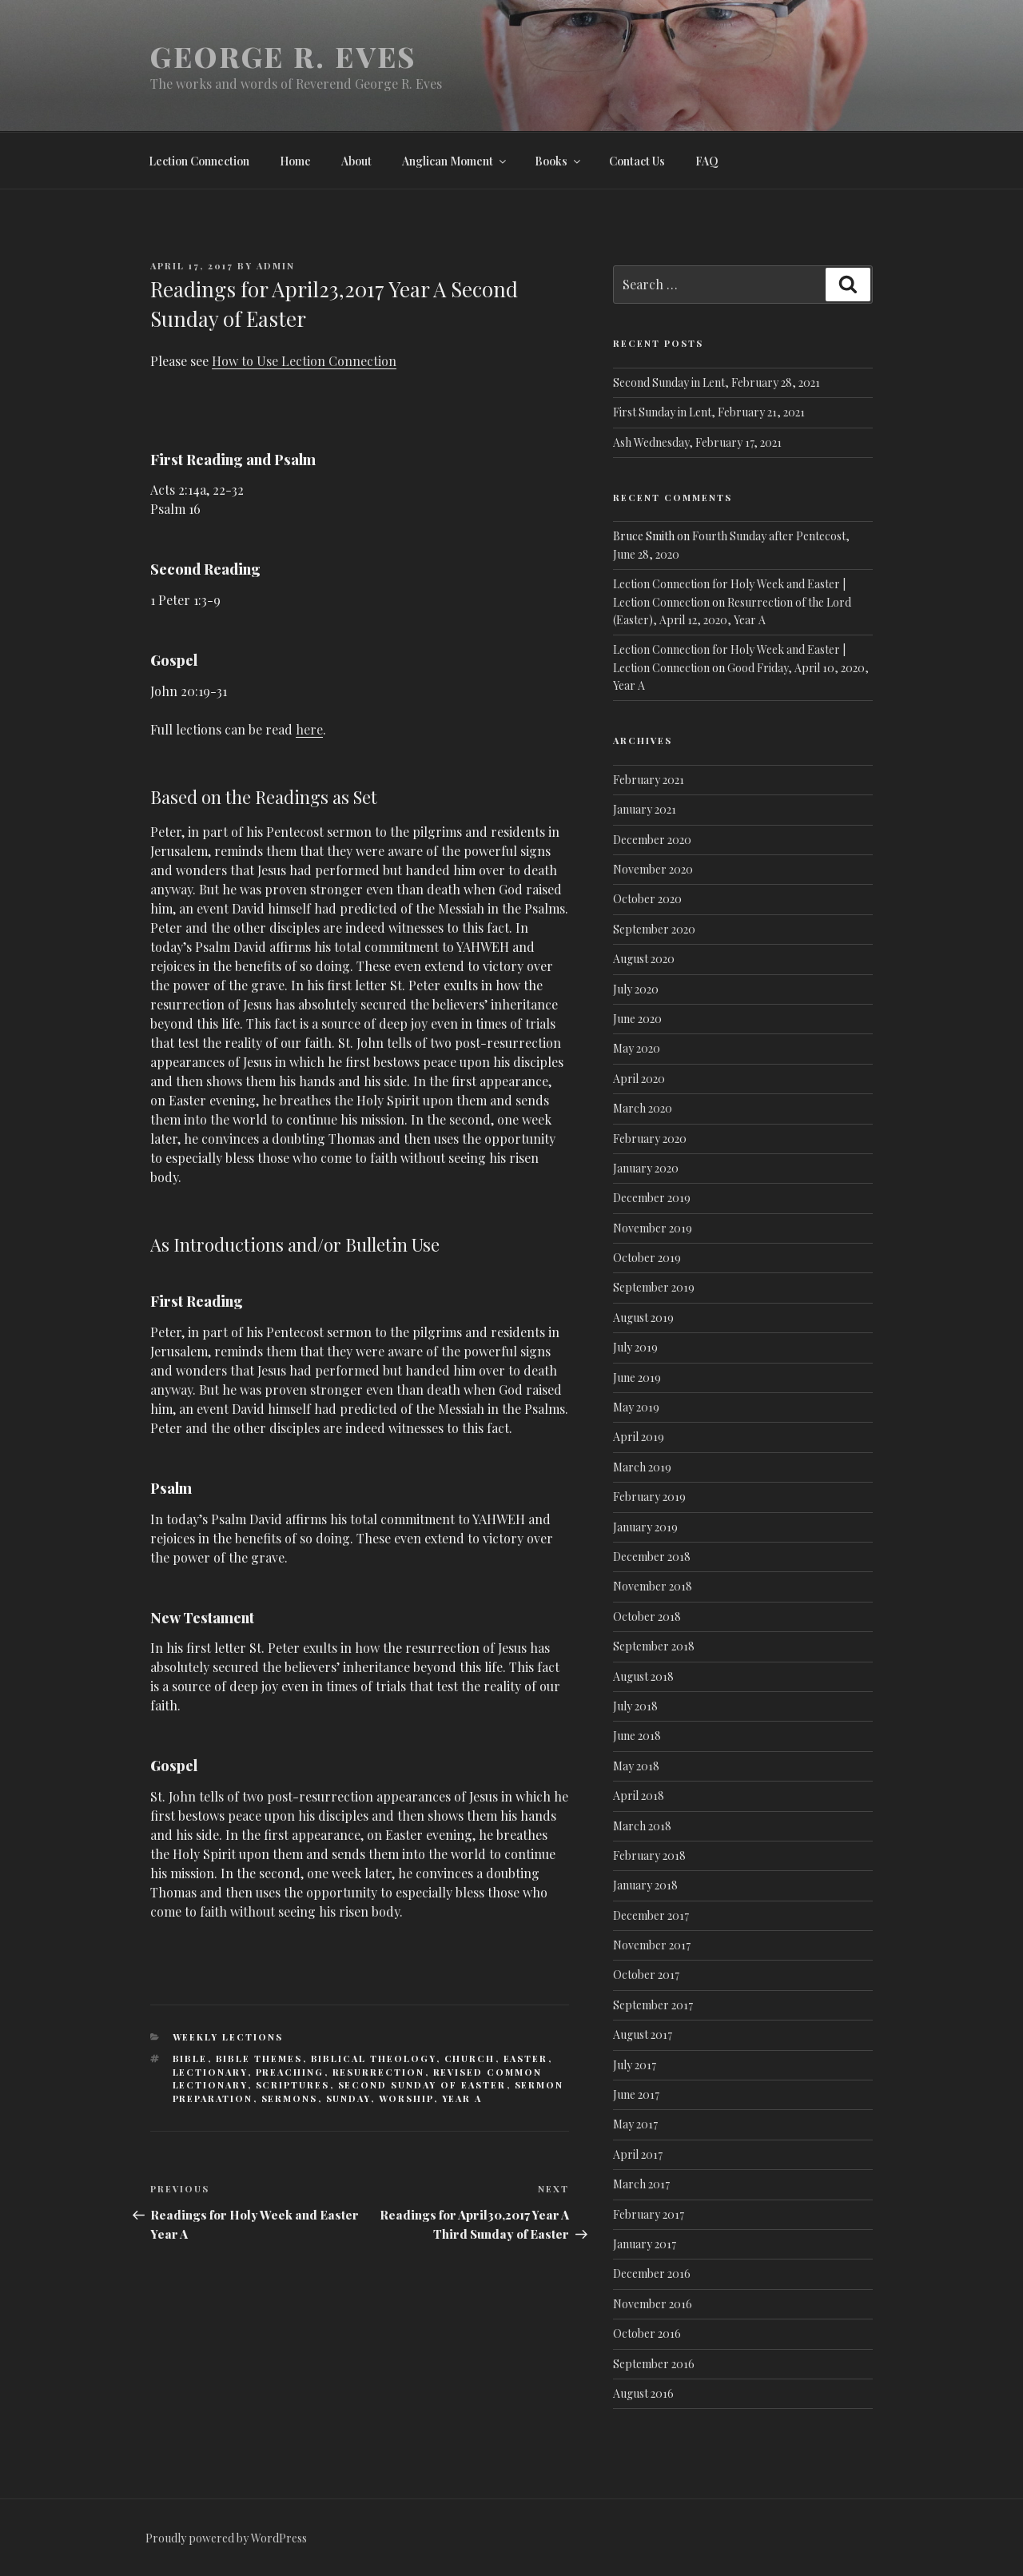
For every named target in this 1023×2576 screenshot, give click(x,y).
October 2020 (647, 898)
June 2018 (637, 1735)
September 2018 (654, 1646)
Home (295, 161)
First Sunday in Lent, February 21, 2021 (709, 412)
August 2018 (643, 1676)
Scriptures (293, 2085)
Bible (190, 2058)
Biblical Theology (373, 2058)
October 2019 (647, 1257)
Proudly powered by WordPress (226, 2538)
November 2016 (652, 2303)
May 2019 (636, 1407)
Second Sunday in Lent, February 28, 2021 (716, 382)
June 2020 (637, 1018)
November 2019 (652, 1228)
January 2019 (645, 1527)
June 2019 (637, 1377)
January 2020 (646, 1168)
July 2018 (635, 1706)
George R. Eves (283, 56)
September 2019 (654, 1287)
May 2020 (636, 1048)
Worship (406, 2098)
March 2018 (642, 1825)
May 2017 (635, 2124)
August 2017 (642, 2034)
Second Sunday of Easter (422, 2085)
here (309, 729)
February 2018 (649, 1855)
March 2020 (642, 1108)
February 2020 (650, 1138)
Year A (462, 2098)
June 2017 (636, 2094)
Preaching (290, 2072)
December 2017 (651, 1915)
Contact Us (637, 161)
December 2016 (652, 2273)
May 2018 (636, 1766)
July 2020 (636, 989)
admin (276, 266)
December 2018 (652, 1556)
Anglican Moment (455, 161)
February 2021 (648, 779)
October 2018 (647, 1616)
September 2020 (654, 929)
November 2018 (652, 1586)
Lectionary (210, 2072)
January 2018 (645, 1885)
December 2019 (652, 1197)
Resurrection (378, 2072)
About (356, 161)
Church (470, 2058)
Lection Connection (199, 161)
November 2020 (653, 869)
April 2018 (638, 1795)
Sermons (289, 2098)
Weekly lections (228, 2037)
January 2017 (644, 2244)
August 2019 (643, 1317)
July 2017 (634, 2064)
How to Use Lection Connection (304, 360)
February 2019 (649, 1496)
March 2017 (641, 2184)
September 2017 (653, 2005)
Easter (526, 2058)
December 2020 (652, 839)
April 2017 (638, 2154)
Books (559, 161)
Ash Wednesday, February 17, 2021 (697, 442)
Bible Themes (259, 2058)
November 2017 (652, 1945)
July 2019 (635, 1347)
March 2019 (642, 1467)
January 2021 (644, 809)
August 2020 (644, 958)
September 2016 (654, 2363)
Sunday (348, 2098)
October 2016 (647, 2333)
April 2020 (639, 1078)
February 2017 (648, 2214)
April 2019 (638, 1436)
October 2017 (646, 1974)
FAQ (706, 161)
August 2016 (643, 2393)
